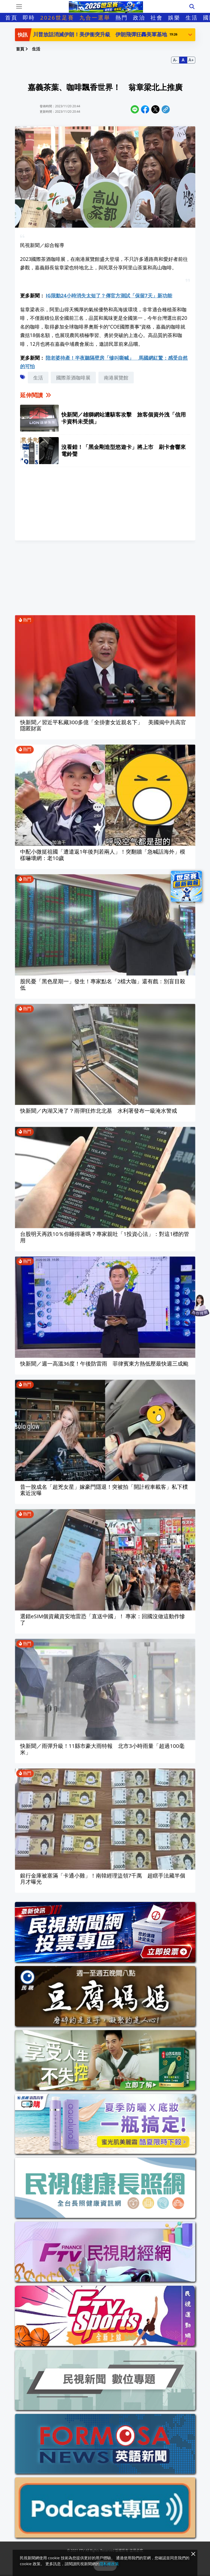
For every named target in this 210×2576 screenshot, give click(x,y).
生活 (192, 17)
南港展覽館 (116, 377)
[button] (190, 34)
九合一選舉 (94, 17)
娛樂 (174, 17)
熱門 (121, 17)
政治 (139, 17)
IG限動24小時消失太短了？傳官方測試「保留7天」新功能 (109, 295)
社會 (156, 17)
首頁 (11, 17)
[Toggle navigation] (19, 6)
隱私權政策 (109, 2563)
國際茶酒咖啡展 (73, 377)
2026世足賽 (57, 17)
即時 (29, 17)
